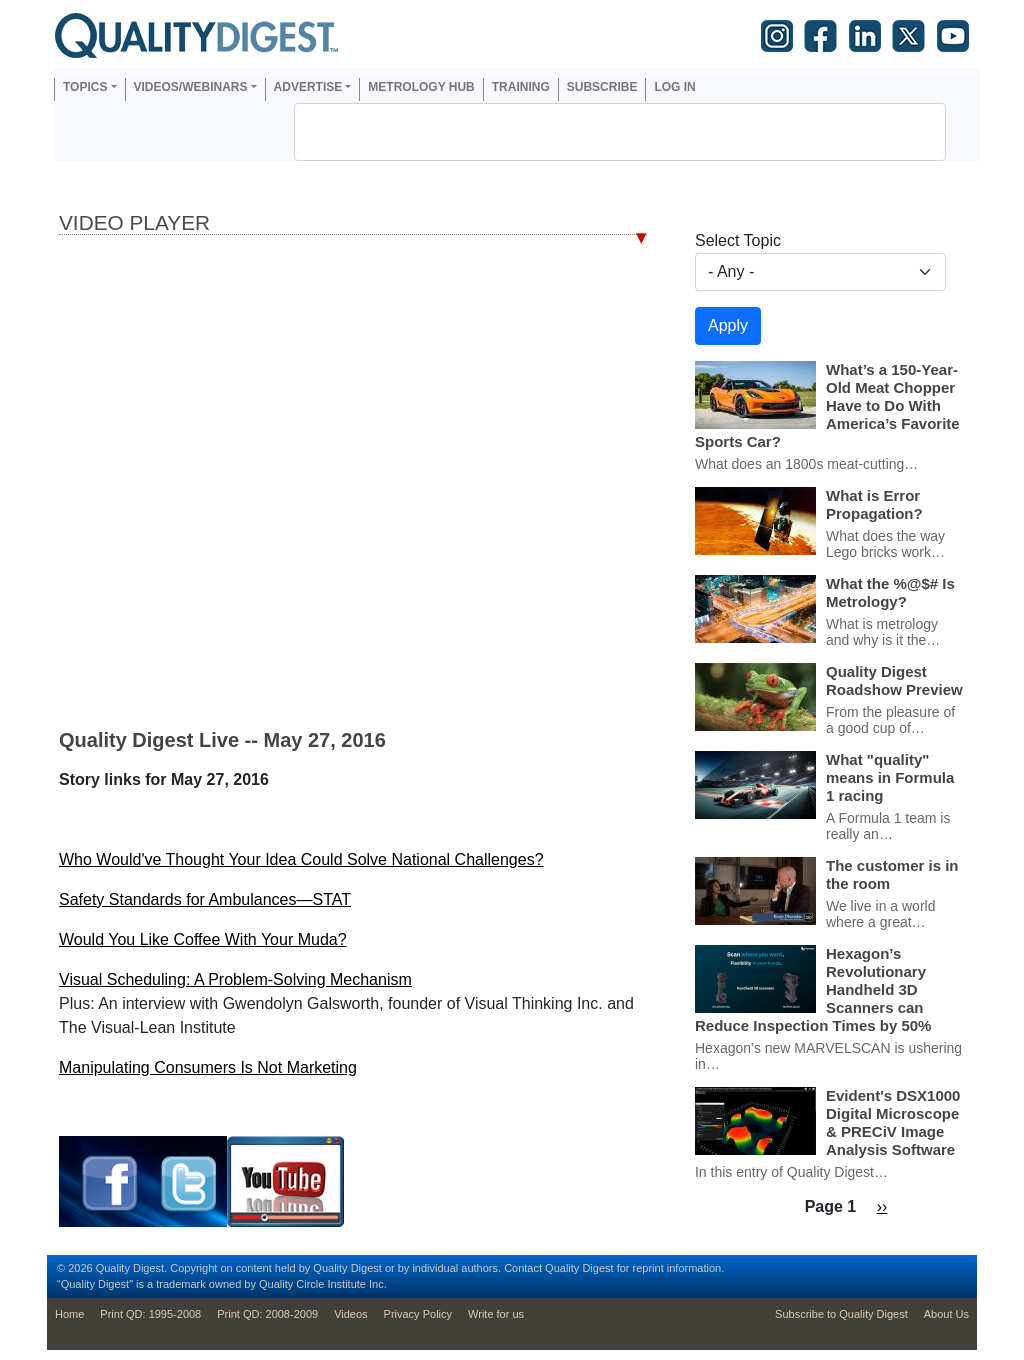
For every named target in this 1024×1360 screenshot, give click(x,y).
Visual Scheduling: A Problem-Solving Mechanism (235, 979)
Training (521, 87)
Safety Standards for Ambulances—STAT (205, 899)
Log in (674, 87)
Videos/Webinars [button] (191, 87)
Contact (523, 1268)
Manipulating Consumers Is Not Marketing (208, 1067)
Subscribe (602, 87)
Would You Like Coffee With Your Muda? (203, 939)
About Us (946, 1314)
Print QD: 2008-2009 (267, 1314)
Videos (350, 1314)
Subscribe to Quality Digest (841, 1314)
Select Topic (738, 240)
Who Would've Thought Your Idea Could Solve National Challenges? (301, 859)
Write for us (496, 1314)
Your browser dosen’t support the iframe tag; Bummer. (353, 481)
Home (69, 1314)
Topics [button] (85, 87)
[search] (594, 132)
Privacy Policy (418, 1314)
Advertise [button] (308, 87)
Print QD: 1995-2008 (150, 1314)
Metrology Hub (421, 87)
